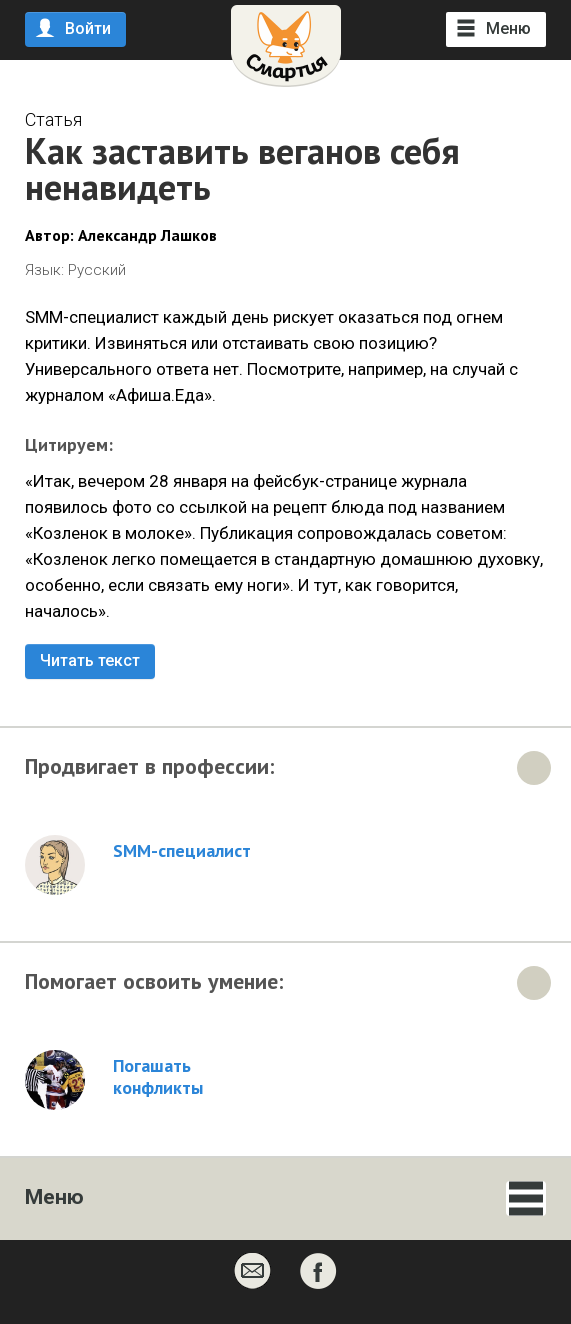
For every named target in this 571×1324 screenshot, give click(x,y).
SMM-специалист (182, 851)
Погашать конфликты (158, 1077)
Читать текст (90, 660)
